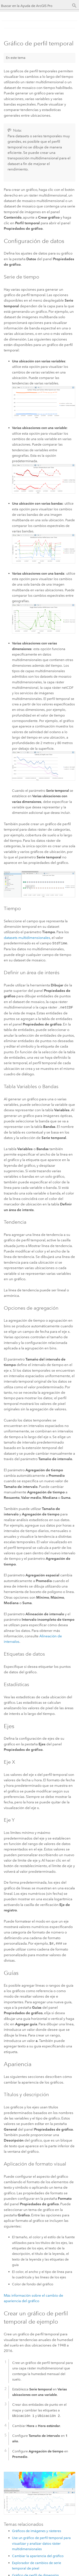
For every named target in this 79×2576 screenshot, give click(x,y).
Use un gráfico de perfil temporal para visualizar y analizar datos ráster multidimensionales (41, 2542)
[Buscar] (74, 6)
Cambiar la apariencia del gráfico (38, 2555)
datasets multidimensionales (27, 938)
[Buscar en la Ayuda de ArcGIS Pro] (35, 5)
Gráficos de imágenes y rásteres (36, 2530)
